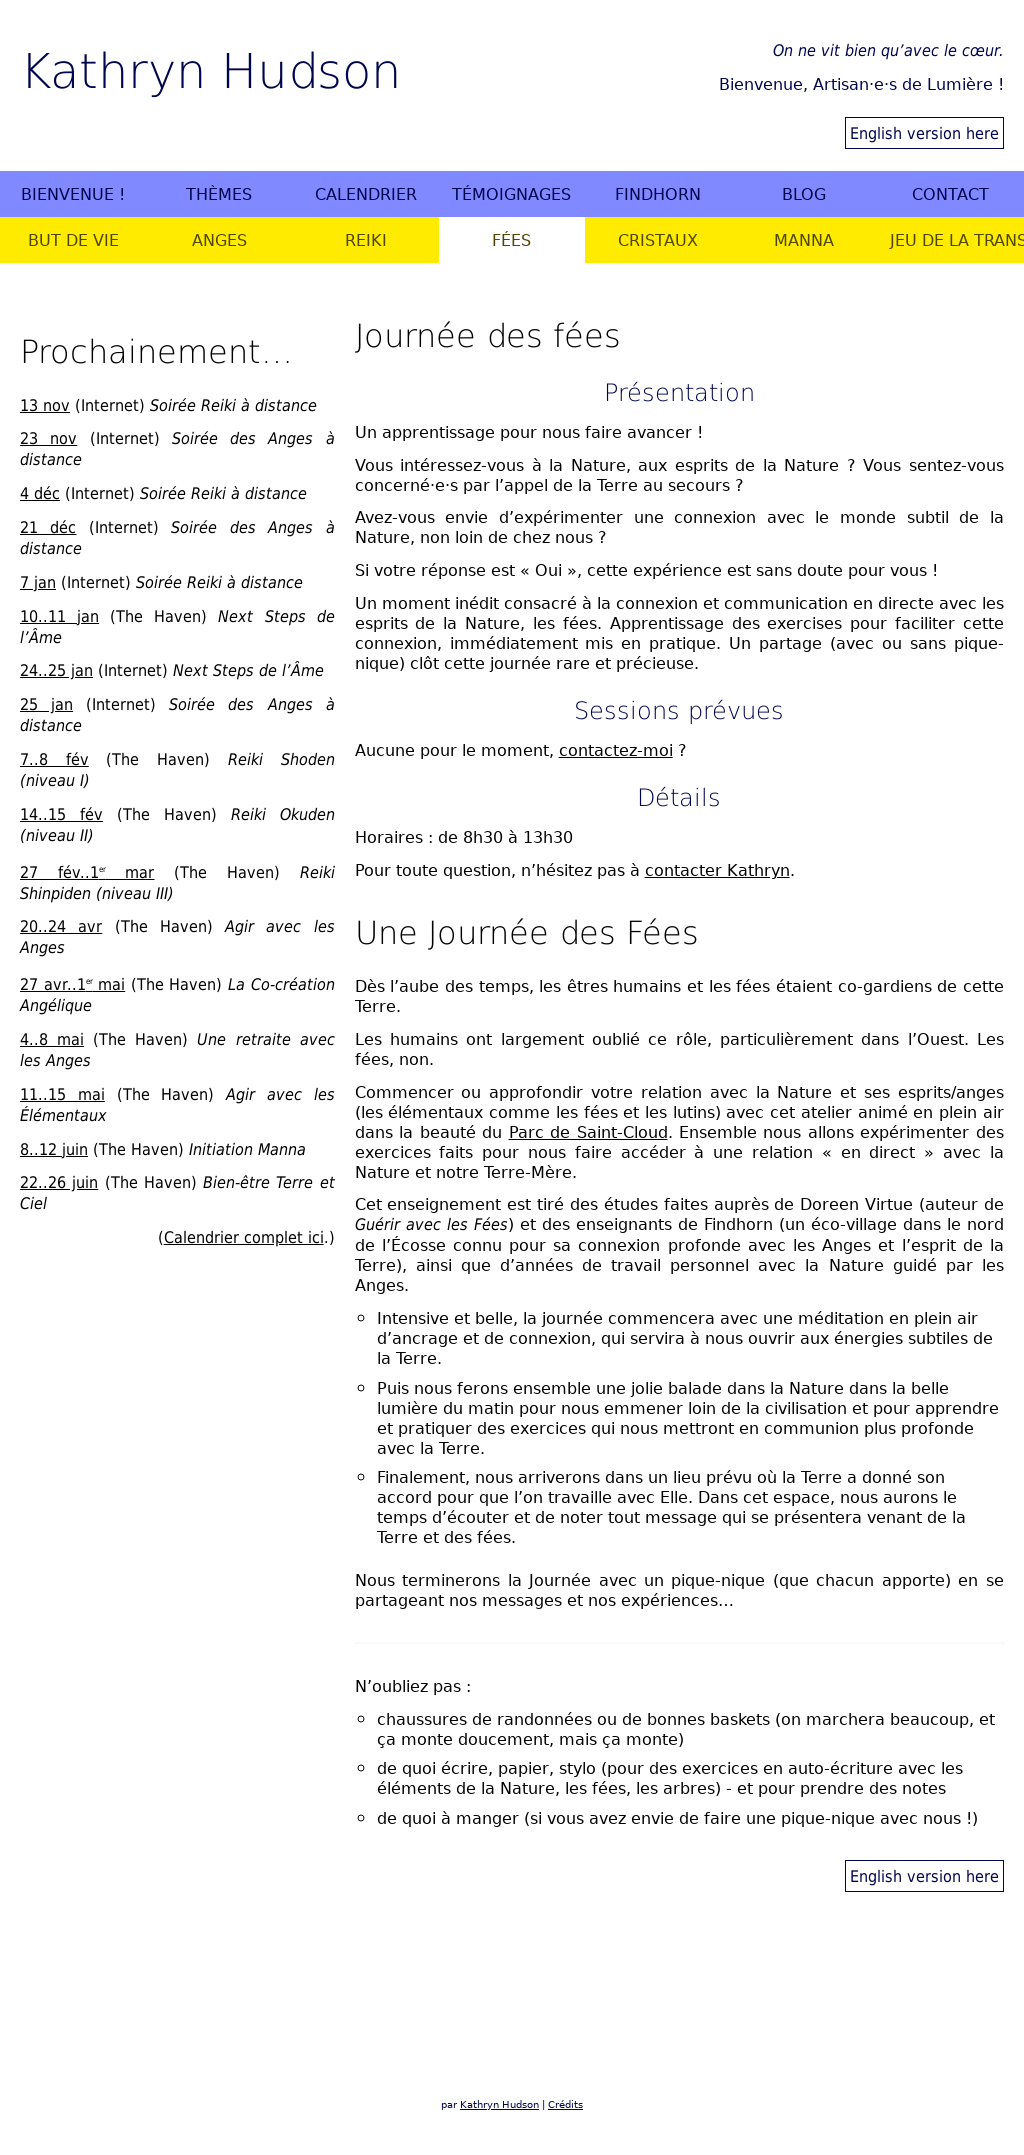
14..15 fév (61, 814)
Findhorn (658, 194)
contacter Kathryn (717, 870)
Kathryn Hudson (210, 68)
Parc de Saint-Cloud (588, 1132)
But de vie (73, 240)
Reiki (366, 240)
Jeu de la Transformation (956, 240)
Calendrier (366, 194)
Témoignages (511, 194)
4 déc (40, 493)
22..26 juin (59, 1182)
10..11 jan (59, 616)
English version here (924, 133)
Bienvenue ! (73, 194)
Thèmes (219, 194)
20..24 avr (61, 926)
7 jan (38, 582)
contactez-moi (616, 750)
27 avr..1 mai (72, 984)
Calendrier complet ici (244, 1237)
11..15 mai (62, 1094)
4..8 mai (52, 1039)
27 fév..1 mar (87, 872)
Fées (511, 240)
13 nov (45, 405)
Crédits (565, 2104)
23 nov (48, 438)
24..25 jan (56, 670)
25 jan (46, 704)
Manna (804, 240)
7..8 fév (54, 759)
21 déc (48, 527)
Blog (804, 194)
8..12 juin (54, 1149)
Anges (219, 240)
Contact (950, 194)
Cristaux (658, 240)
